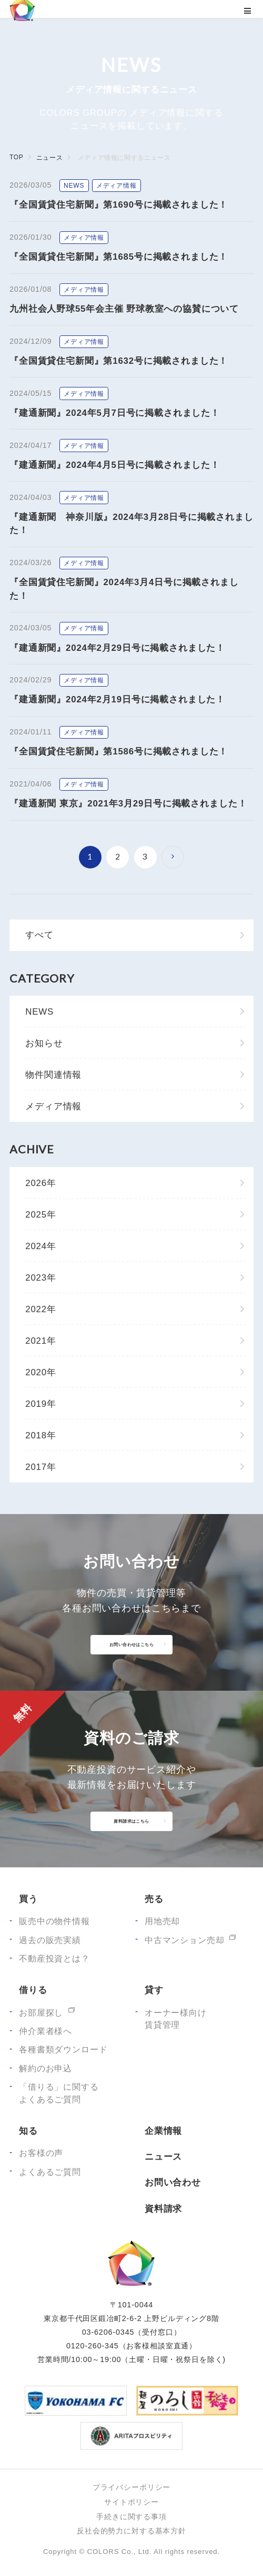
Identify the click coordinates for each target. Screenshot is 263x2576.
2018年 (40, 1435)
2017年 (40, 1467)
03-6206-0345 (108, 2332)
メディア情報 (53, 1106)
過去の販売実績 (50, 1940)
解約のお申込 (45, 2068)
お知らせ (44, 1043)
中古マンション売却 (185, 1940)
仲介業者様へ (45, 2031)
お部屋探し (41, 2012)
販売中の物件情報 (54, 1921)
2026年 (40, 1183)
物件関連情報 (53, 1075)
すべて (39, 935)
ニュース (49, 157)
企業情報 (163, 2131)
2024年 (40, 1246)
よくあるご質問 (50, 2172)
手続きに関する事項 (131, 2516)
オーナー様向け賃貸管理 (176, 2018)
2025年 (40, 1215)
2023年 (40, 1278)
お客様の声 (41, 2153)
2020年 (40, 1372)
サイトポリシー (131, 2502)
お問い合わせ (173, 2182)
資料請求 (163, 2209)
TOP (16, 157)
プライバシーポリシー (131, 2487)
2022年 (40, 1309)
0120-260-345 (92, 2346)
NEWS (39, 1012)
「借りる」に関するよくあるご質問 (59, 2092)
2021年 (40, 1341)
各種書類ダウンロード (63, 2049)
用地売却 (162, 1921)
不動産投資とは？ (54, 1958)
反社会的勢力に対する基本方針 (131, 2531)
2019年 (40, 1404)
